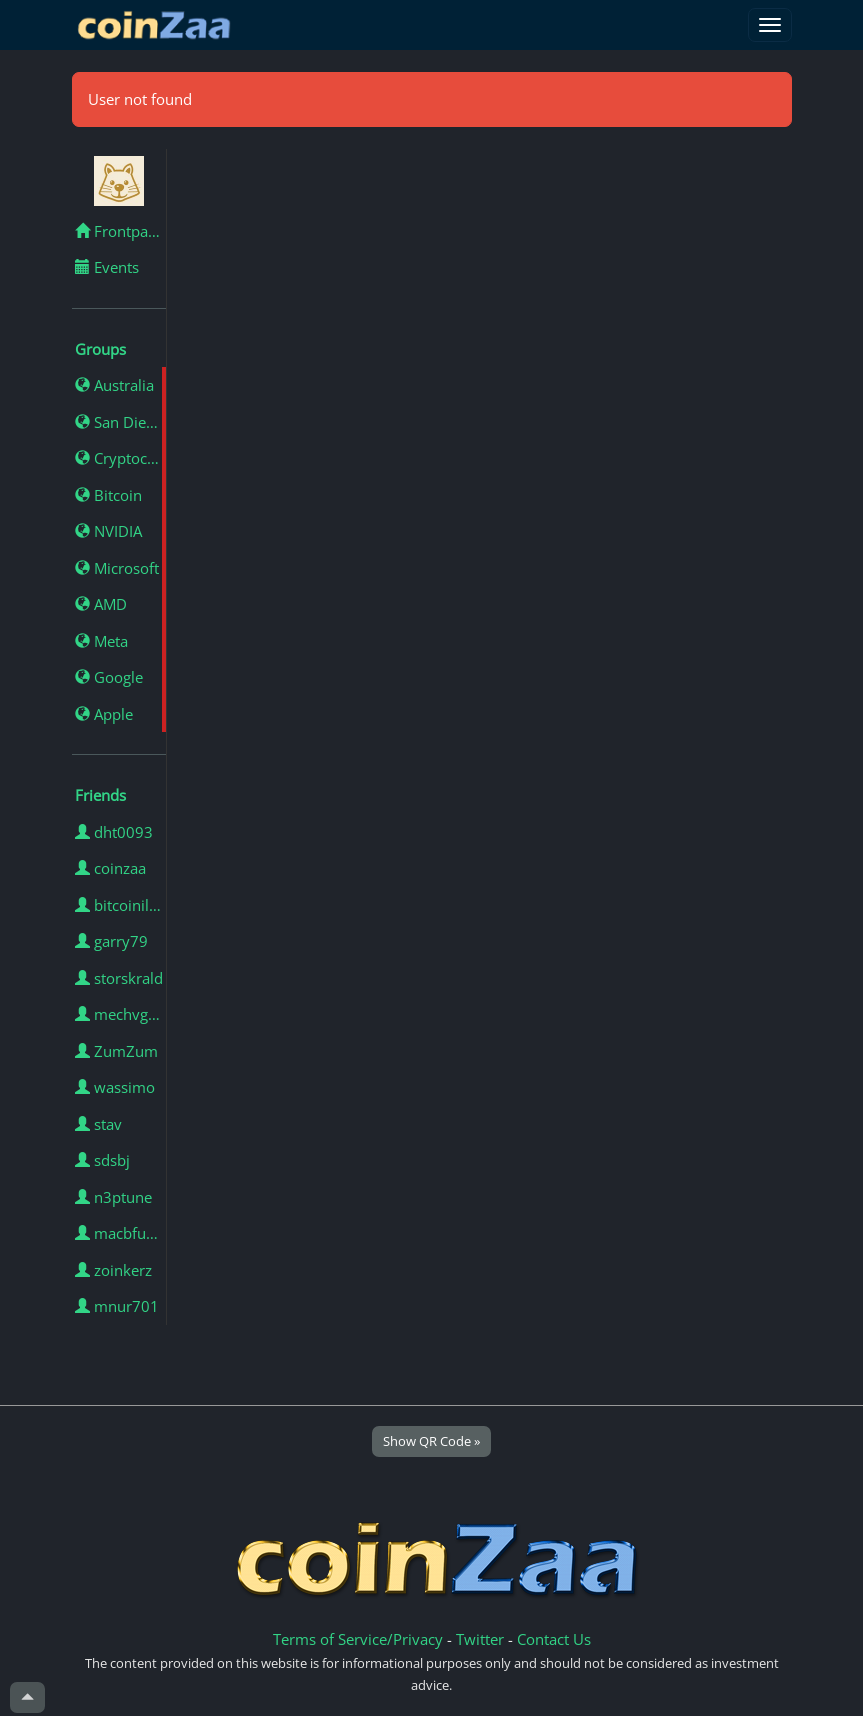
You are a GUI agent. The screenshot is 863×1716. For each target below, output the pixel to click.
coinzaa (110, 868)
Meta (101, 641)
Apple (104, 714)
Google (109, 677)
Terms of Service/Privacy (358, 1639)
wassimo (115, 1087)
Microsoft (117, 568)
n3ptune (113, 1197)
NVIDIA (108, 531)
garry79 (111, 941)
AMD (101, 604)
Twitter (480, 1639)
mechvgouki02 (120, 1014)
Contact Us (554, 1639)
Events (107, 267)
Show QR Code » (431, 1441)
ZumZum (116, 1051)
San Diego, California (120, 422)
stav (98, 1124)
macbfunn (119, 1233)
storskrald (119, 978)
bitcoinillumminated (120, 905)
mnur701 (117, 1306)
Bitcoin (108, 495)
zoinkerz (113, 1270)
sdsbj (102, 1160)
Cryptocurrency (120, 458)
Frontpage (119, 231)
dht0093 (114, 832)
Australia (114, 385)
